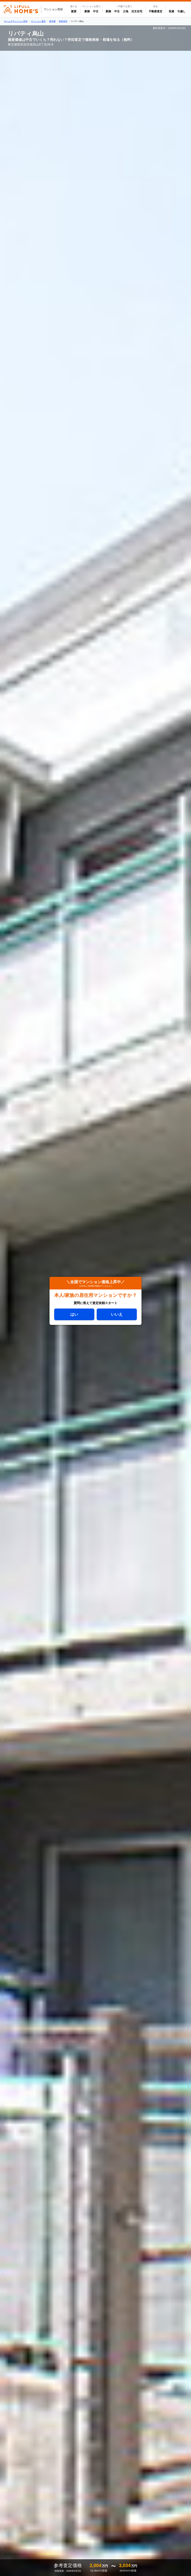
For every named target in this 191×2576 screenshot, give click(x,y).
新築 (87, 11)
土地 (125, 11)
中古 (96, 11)
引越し (181, 11)
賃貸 (73, 11)
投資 (171, 11)
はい (74, 1314)
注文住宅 (136, 11)
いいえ (117, 1314)
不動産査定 (155, 11)
